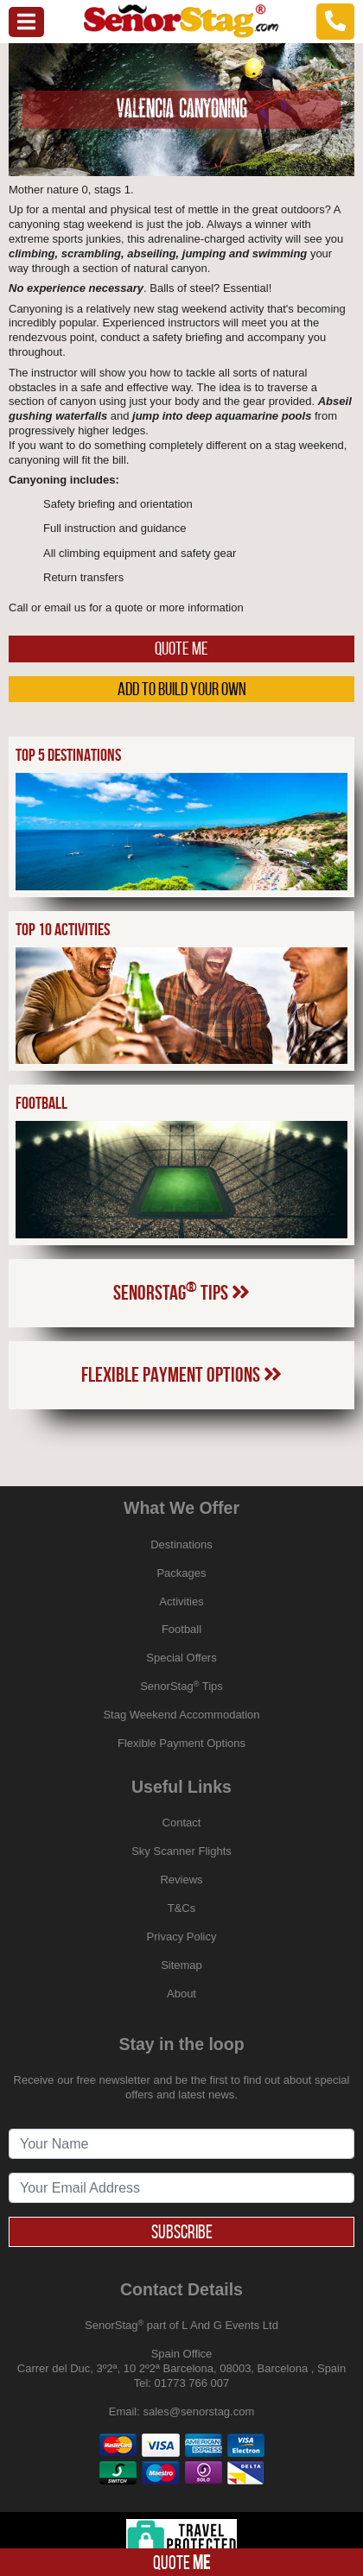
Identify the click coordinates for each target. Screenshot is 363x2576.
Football (181, 1629)
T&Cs (182, 1908)
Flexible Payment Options (181, 1375)
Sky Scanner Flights (181, 1851)
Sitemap (181, 1965)
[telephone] (335, 21)
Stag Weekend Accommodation (181, 1714)
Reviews (181, 1879)
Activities (181, 1601)
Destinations (181, 1544)
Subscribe (182, 2231)
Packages (181, 1572)
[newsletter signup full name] (181, 2144)
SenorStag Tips (181, 1291)
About (181, 1993)
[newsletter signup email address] (181, 2188)
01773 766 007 (192, 2383)
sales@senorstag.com (198, 2411)
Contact (181, 1822)
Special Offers (181, 1657)
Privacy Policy (182, 1936)
